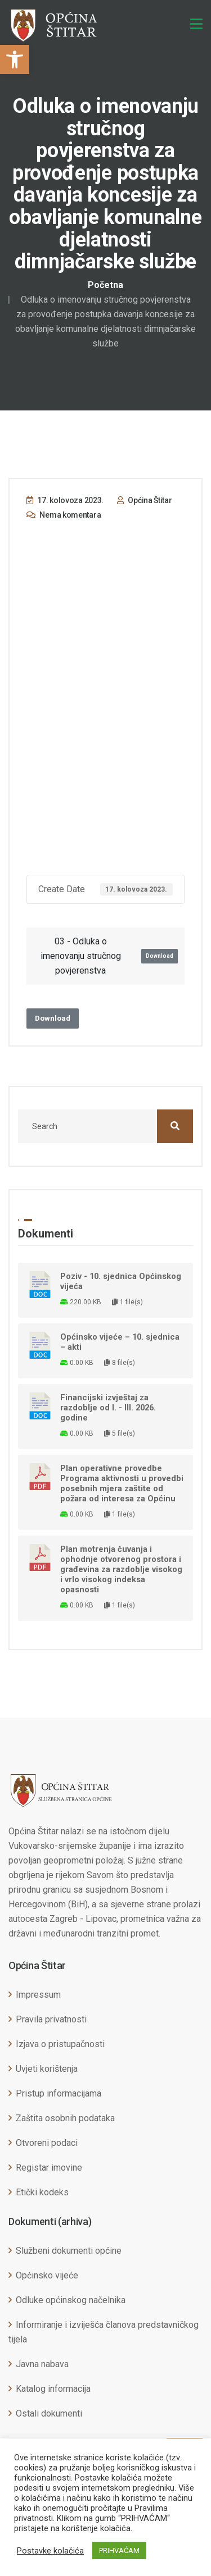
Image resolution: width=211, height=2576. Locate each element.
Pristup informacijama (58, 2093)
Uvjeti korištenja (47, 2068)
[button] (14, 59)
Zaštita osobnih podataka (65, 2118)
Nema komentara (63, 514)
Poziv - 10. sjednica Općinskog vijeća (120, 1281)
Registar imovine (49, 2167)
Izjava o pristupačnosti (60, 2044)
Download (159, 956)
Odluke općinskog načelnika (70, 2300)
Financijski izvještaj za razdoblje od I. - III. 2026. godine (108, 1407)
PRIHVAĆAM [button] (119, 2550)
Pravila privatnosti (51, 2019)
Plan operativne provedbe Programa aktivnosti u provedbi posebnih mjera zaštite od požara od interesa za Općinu (121, 1483)
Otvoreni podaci (47, 2142)
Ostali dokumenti (49, 2413)
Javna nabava (42, 2364)
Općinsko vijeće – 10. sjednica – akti (119, 1342)
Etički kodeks (42, 2192)
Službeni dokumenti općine (69, 2250)
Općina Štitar (144, 500)
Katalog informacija (53, 2388)
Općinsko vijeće (47, 2275)
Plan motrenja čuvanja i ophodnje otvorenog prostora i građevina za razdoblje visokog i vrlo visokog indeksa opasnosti (121, 1569)
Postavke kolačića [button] (50, 2551)
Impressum (38, 1994)
